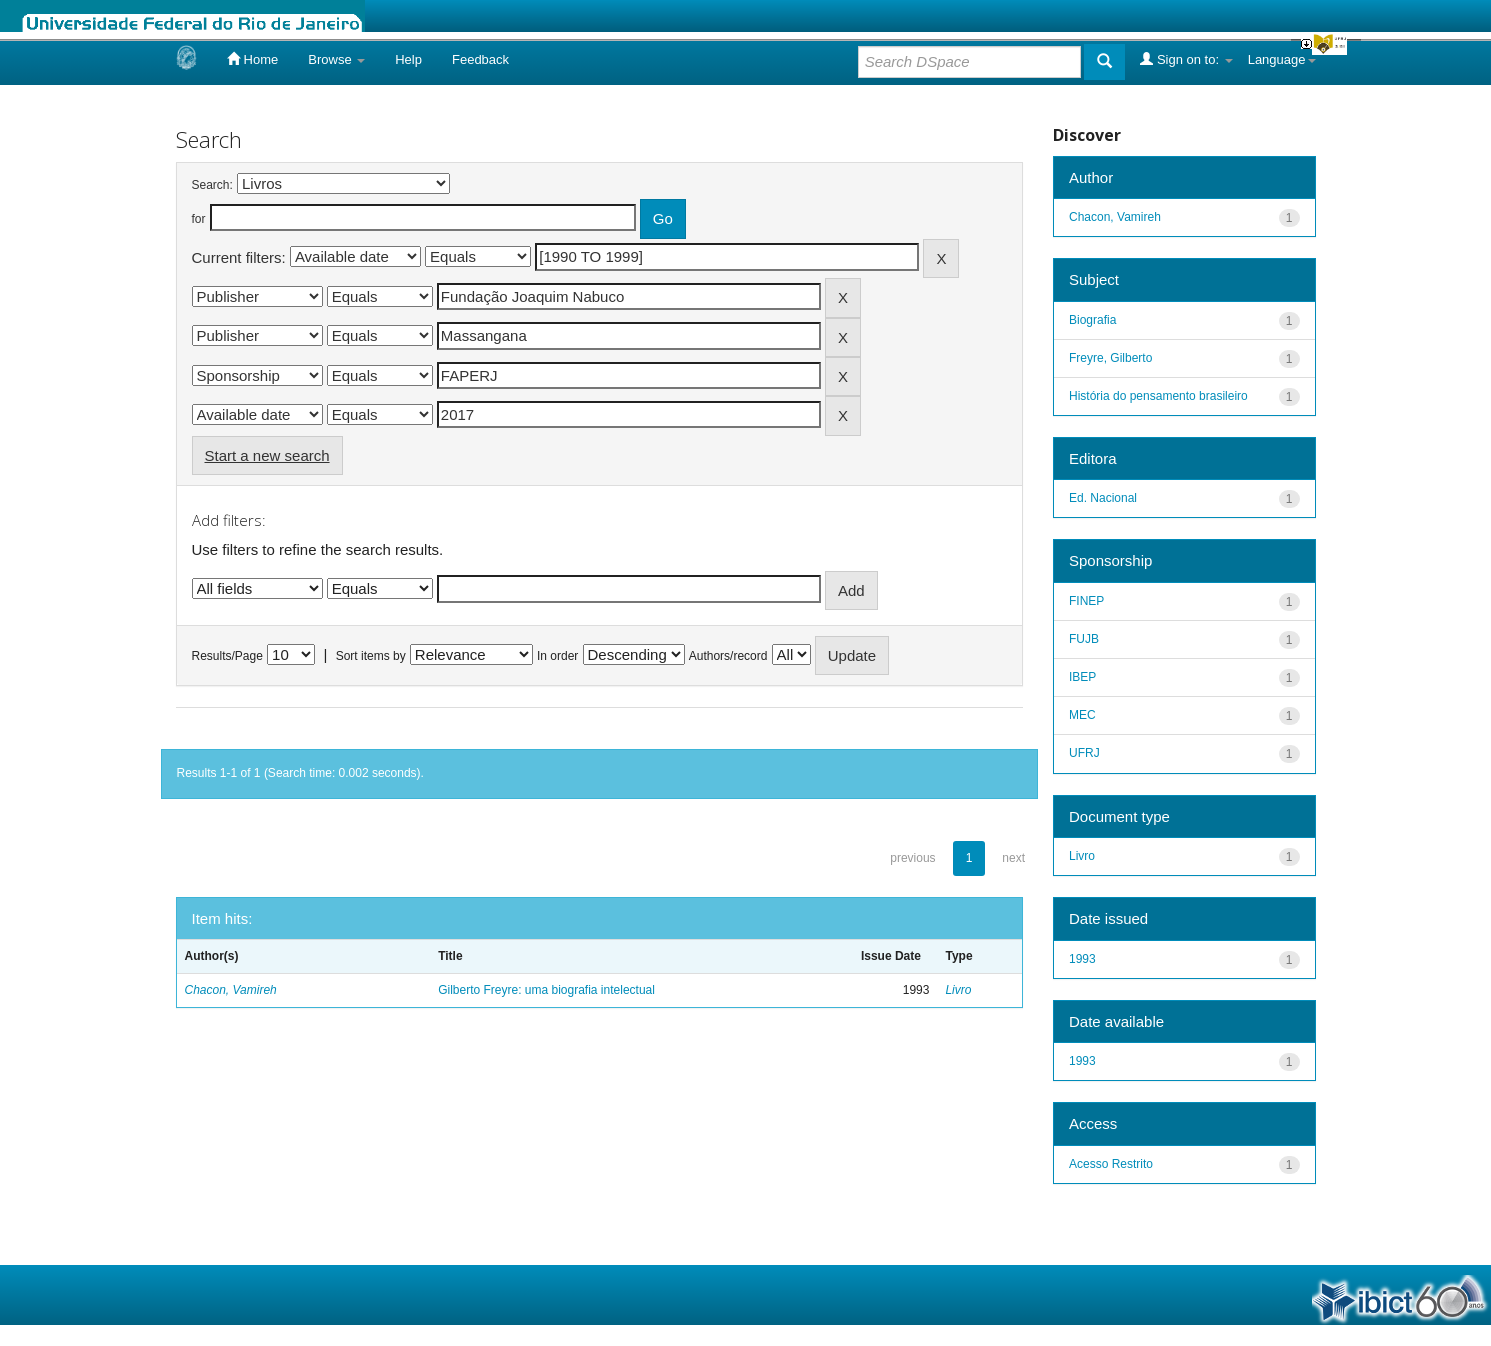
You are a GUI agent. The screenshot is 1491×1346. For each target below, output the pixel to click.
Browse (336, 59)
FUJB (1084, 639)
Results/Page (227, 656)
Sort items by (371, 656)
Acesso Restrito (1111, 1164)
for (199, 219)
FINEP (1086, 601)
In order (557, 656)
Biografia (1092, 320)
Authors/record (728, 656)
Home (252, 59)
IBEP (1082, 677)
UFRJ (1084, 753)
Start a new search (267, 455)
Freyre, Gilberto (1110, 358)
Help (408, 59)
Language (1282, 59)
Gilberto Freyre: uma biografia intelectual (546, 990)
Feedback (480, 59)
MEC (1082, 715)
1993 (1082, 959)
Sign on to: (1186, 59)
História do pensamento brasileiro (1158, 396)
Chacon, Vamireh (231, 990)
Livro (958, 990)
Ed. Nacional (1103, 498)
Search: (212, 185)
